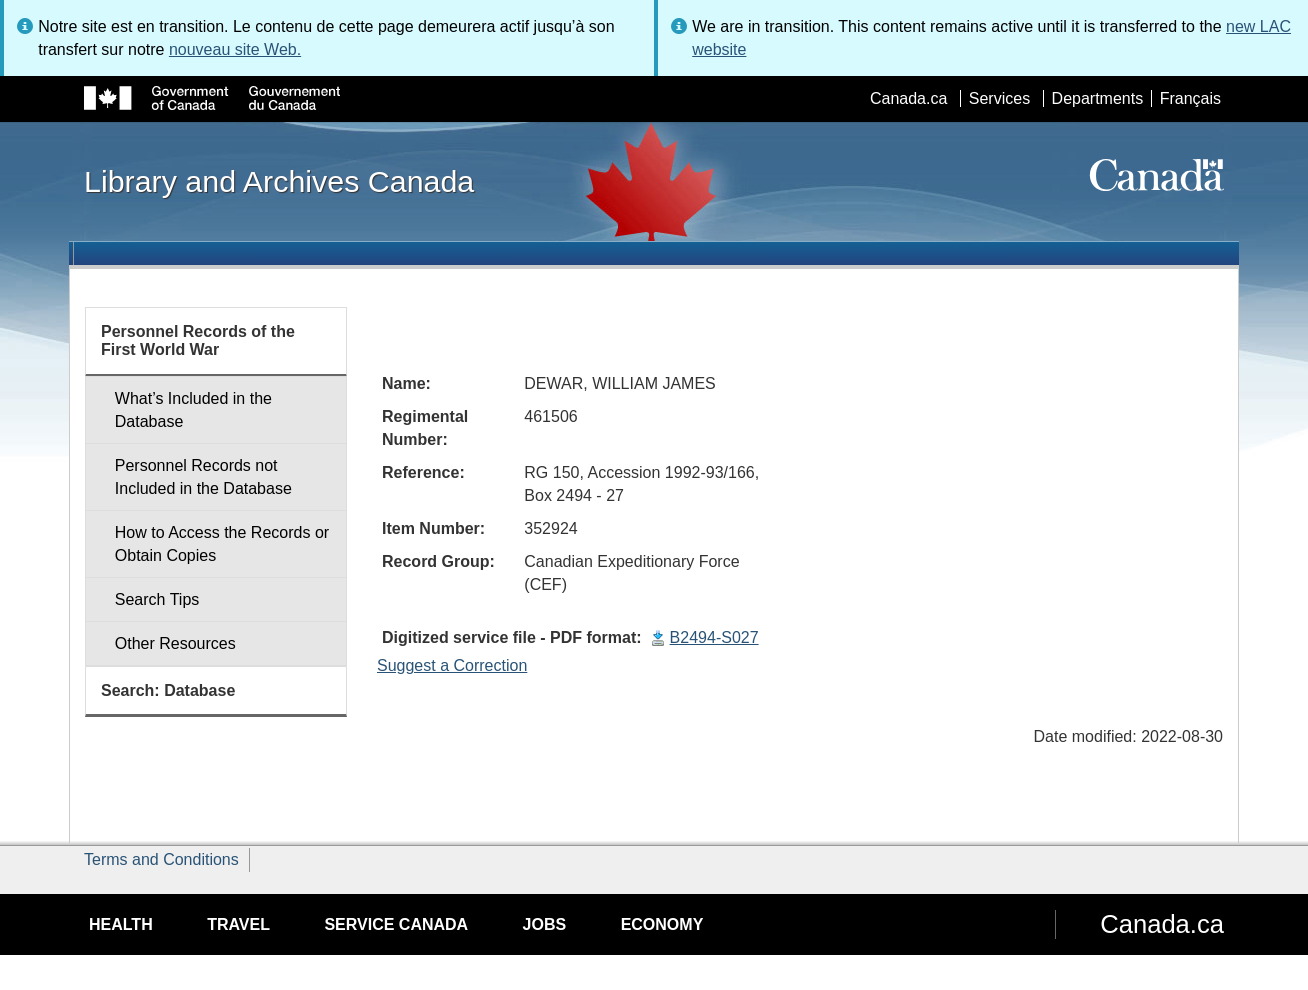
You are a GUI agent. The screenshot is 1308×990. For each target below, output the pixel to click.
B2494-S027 (714, 637)
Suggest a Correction (452, 665)
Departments (1098, 98)
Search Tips (157, 599)
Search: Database (168, 690)
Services (999, 98)
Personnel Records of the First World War (198, 340)
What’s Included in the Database (193, 410)
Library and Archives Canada (279, 181)
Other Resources (175, 643)
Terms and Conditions (161, 859)
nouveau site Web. (235, 49)
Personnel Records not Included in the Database (203, 477)
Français (1190, 98)
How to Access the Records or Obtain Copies (222, 544)
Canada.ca (908, 98)
